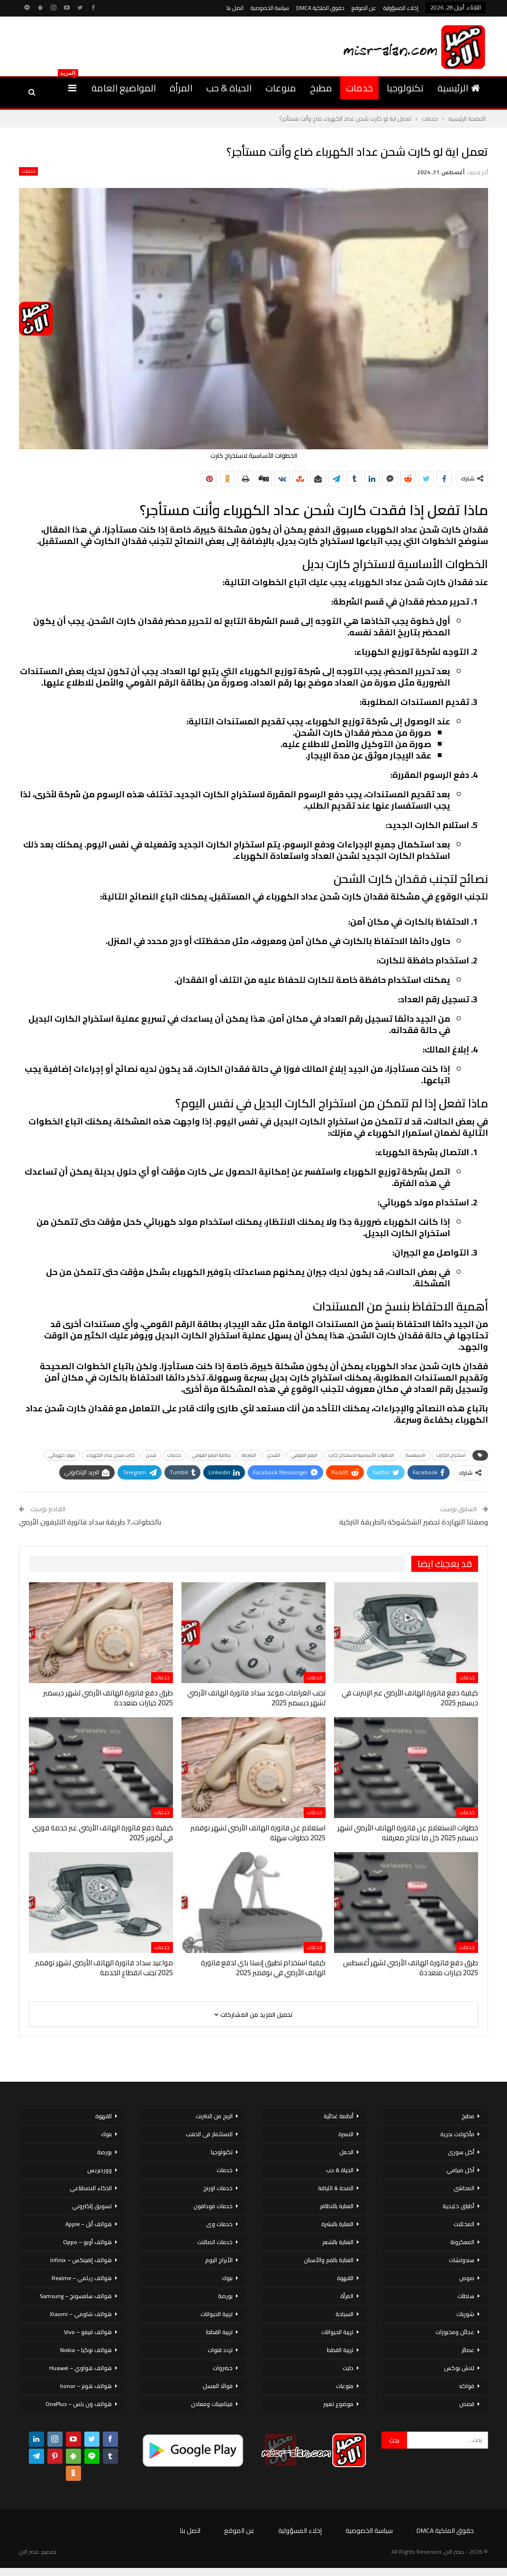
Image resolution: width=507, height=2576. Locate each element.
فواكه (466, 2385)
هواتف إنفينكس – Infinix (81, 2260)
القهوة (345, 2278)
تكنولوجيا (405, 88)
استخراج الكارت (451, 1455)
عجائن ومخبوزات (454, 2331)
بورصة (225, 2296)
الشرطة (249, 1455)
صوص (466, 2278)
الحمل (346, 2152)
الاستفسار (415, 1455)
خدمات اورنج (218, 2188)
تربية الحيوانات (337, 2331)
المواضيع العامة (123, 88)
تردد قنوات (220, 2349)
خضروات (223, 2367)
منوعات (280, 88)
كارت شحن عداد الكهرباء (110, 1455)
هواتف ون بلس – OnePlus (78, 2403)
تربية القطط (340, 2349)
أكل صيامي (460, 2170)
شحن (151, 1455)
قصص (466, 2403)
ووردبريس (99, 2170)
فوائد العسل (218, 2385)
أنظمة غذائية (338, 2116)
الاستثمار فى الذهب (209, 2134)
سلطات (465, 2296)
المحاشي (463, 2188)
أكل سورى (461, 2152)
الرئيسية (458, 88)
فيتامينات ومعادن (212, 2403)
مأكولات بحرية (457, 2134)
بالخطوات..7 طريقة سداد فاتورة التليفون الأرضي (90, 1522)
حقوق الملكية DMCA (320, 7)
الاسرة (345, 2134)
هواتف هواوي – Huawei (80, 2367)
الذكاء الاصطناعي (91, 2188)
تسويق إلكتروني (92, 2206)
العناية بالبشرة (337, 2224)
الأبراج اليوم (219, 2260)
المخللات (463, 2224)
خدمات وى (219, 2224)
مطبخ (321, 88)
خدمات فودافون (213, 2206)
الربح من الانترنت (214, 2116)
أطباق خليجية (458, 2206)
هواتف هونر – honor (86, 2385)
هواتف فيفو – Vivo (88, 2331)
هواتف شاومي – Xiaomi (81, 2314)
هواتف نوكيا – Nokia (86, 2349)
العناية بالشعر (337, 2242)
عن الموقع (364, 7)
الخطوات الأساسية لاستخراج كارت (361, 1455)
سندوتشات (461, 2260)
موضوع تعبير (338, 2403)
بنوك (227, 2278)
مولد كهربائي (62, 1455)
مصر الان (29, 2551)
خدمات (359, 88)
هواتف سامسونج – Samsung (76, 2296)
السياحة (344, 2314)
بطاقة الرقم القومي (211, 1455)
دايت (348, 2367)
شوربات (465, 2314)
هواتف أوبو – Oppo (87, 2242)
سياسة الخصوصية (270, 7)
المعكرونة (462, 2242)
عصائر (468, 2349)
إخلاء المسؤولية (400, 7)
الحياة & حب (229, 88)
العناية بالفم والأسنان (328, 2260)
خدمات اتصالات (215, 2242)
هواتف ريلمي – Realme (82, 2278)
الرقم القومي (304, 1455)
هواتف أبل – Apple (88, 2224)
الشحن (274, 1455)
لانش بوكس (459, 2367)
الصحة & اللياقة (335, 2188)
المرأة (181, 88)
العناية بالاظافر (336, 2206)
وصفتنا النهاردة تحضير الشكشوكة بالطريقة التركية (413, 1522)
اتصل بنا (235, 7)
